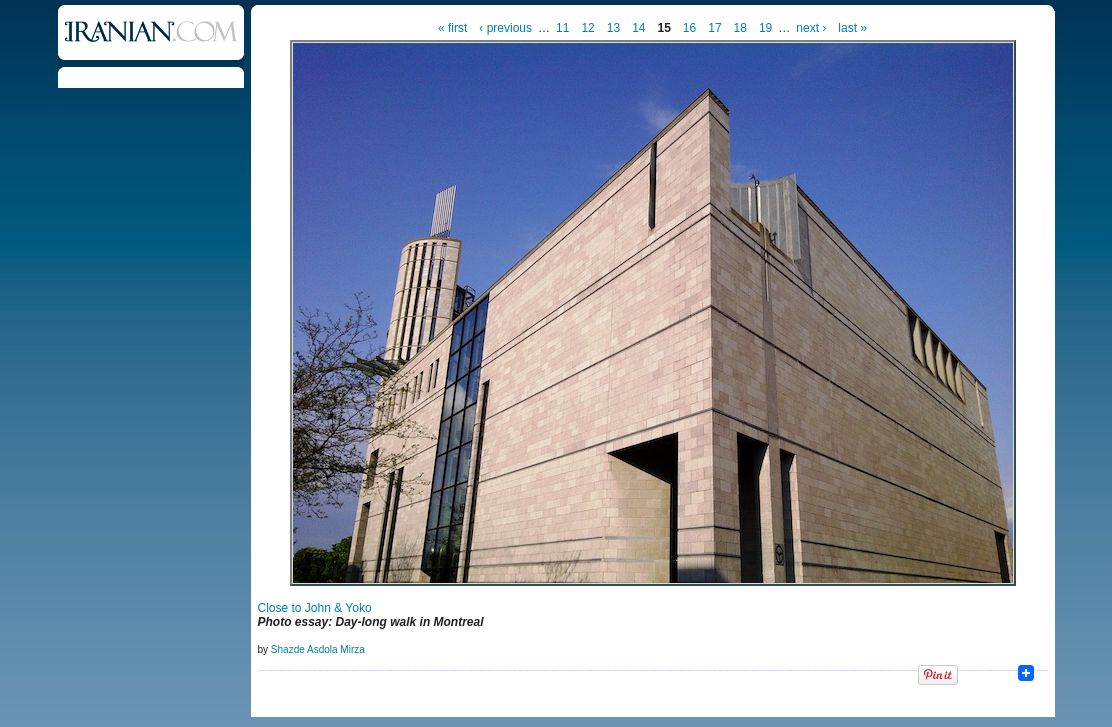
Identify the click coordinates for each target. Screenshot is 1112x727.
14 (638, 28)
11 (562, 28)
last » (852, 28)
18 (740, 28)
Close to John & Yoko (315, 608)
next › (811, 28)
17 (714, 28)
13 (613, 28)
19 (765, 28)
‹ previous (505, 28)
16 (689, 28)
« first (452, 28)
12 (587, 28)
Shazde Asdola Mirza (318, 649)
